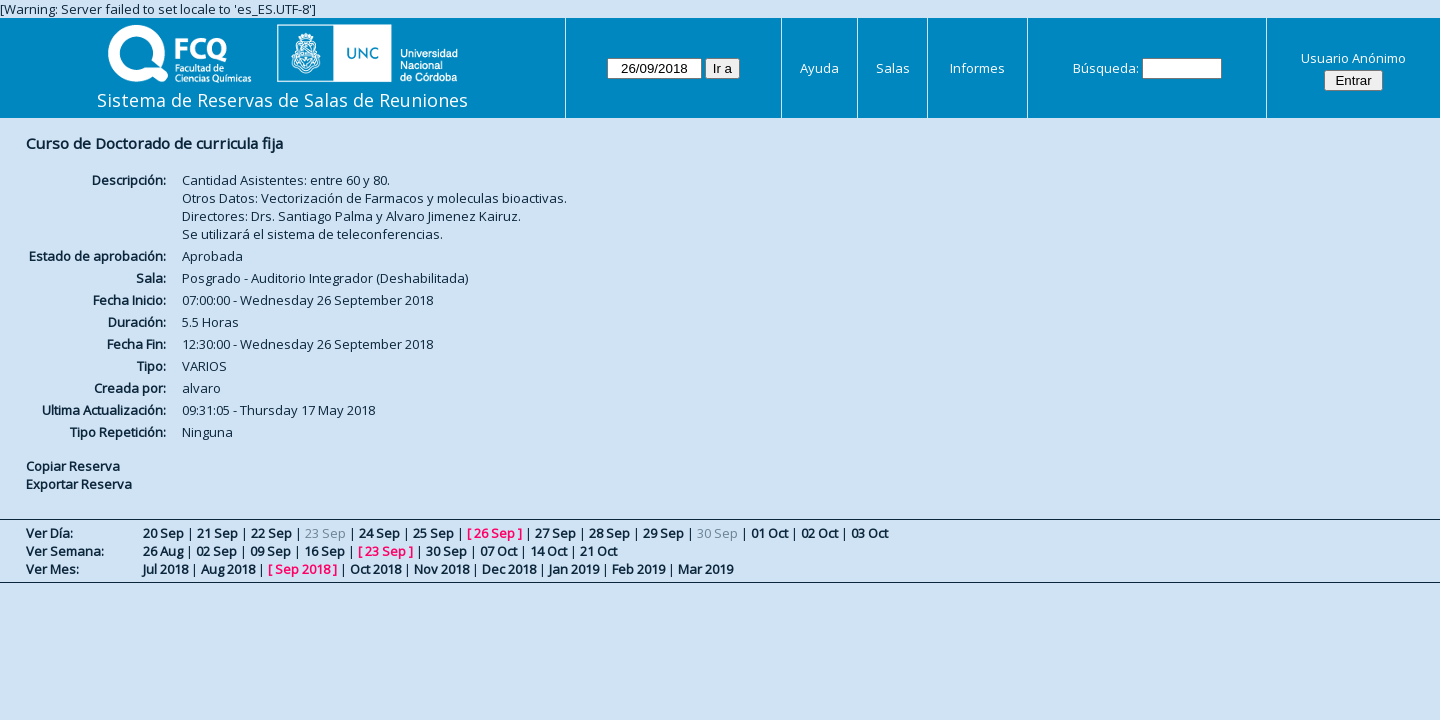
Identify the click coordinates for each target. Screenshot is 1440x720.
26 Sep (494, 533)
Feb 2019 (638, 569)
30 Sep (446, 551)
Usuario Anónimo (1353, 58)
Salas (893, 68)
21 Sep (217, 533)
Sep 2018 (302, 569)
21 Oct (598, 551)
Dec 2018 (509, 569)
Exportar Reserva (79, 484)
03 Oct (869, 533)
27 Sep (555, 533)
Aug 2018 (228, 569)
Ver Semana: (65, 551)
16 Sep (324, 551)
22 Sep (271, 533)
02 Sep (216, 551)
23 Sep (385, 551)
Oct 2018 (375, 569)
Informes (977, 68)
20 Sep (163, 533)
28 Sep (609, 533)
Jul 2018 (165, 569)
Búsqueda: (1106, 68)
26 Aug (163, 551)
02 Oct (819, 533)
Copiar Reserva (73, 466)
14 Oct (548, 551)
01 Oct (769, 533)
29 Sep (663, 533)
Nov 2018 (441, 569)
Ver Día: (49, 533)
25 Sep (433, 533)
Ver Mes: (52, 569)
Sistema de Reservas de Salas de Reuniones (282, 100)
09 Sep (270, 551)
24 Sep (379, 533)
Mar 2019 (705, 569)
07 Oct (498, 551)
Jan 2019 (574, 569)
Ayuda (819, 68)
